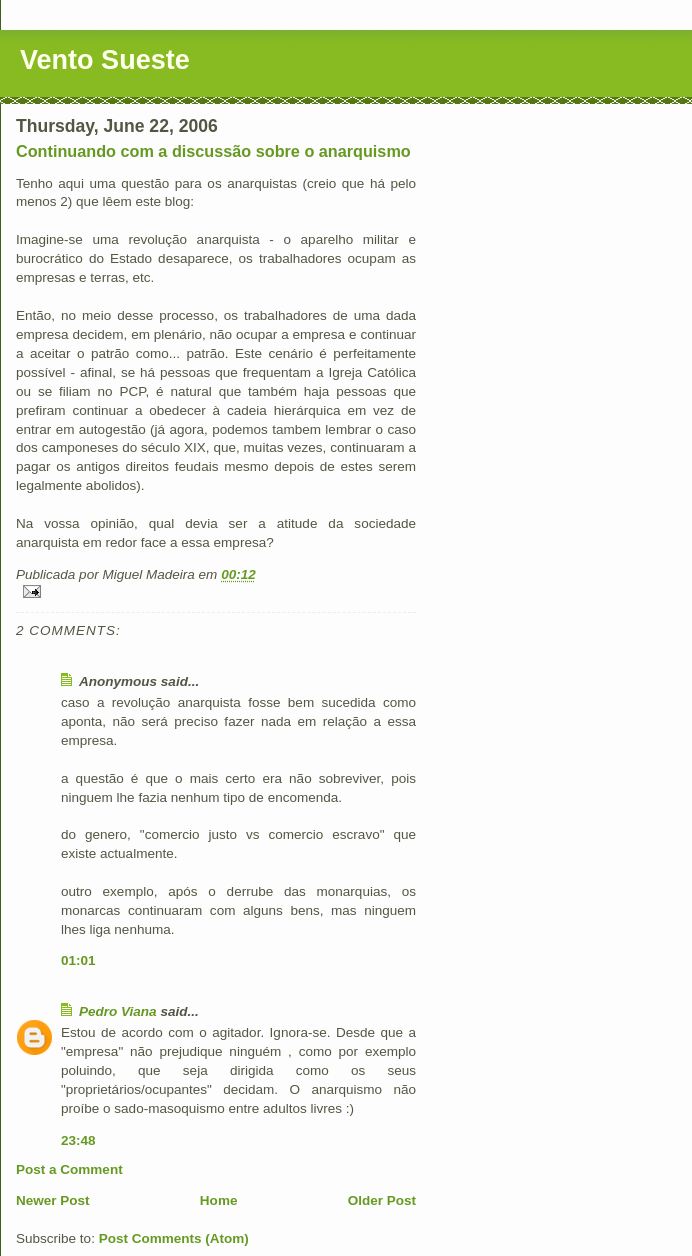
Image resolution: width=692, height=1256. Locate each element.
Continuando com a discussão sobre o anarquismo (213, 151)
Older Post (382, 1200)
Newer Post (53, 1200)
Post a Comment (69, 1169)
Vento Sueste (105, 60)
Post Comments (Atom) (174, 1238)
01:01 (78, 960)
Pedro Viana (118, 1011)
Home (219, 1200)
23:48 (78, 1140)
